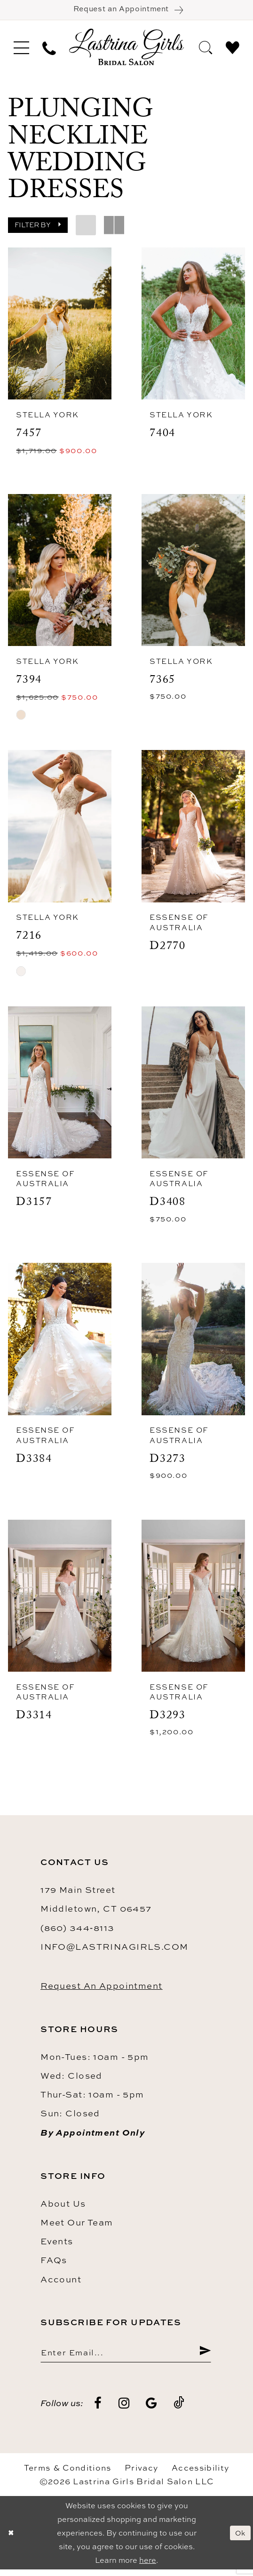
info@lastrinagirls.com (114, 1951)
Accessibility (200, 2474)
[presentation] (59, 326)
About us (63, 2208)
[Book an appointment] (126, 11)
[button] (21, 49)
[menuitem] (21, 49)
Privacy (141, 2474)
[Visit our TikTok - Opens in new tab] (179, 2409)
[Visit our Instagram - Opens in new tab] (124, 2410)
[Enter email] (125, 2357)
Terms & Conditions (67, 2474)
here (147, 2566)
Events (56, 2246)
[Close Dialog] (11, 2539)
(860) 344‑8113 (77, 1932)
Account (60, 2283)
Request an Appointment (101, 1990)
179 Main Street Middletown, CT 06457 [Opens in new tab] (96, 1904)
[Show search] (205, 48)
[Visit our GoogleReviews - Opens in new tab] (151, 2410)
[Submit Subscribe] (204, 2357)
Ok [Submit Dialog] (239, 2539)
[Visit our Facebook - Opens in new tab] (98, 2410)
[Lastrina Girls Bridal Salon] (126, 49)
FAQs (53, 2265)
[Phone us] (49, 49)
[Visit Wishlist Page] (232, 48)
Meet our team (76, 2227)
